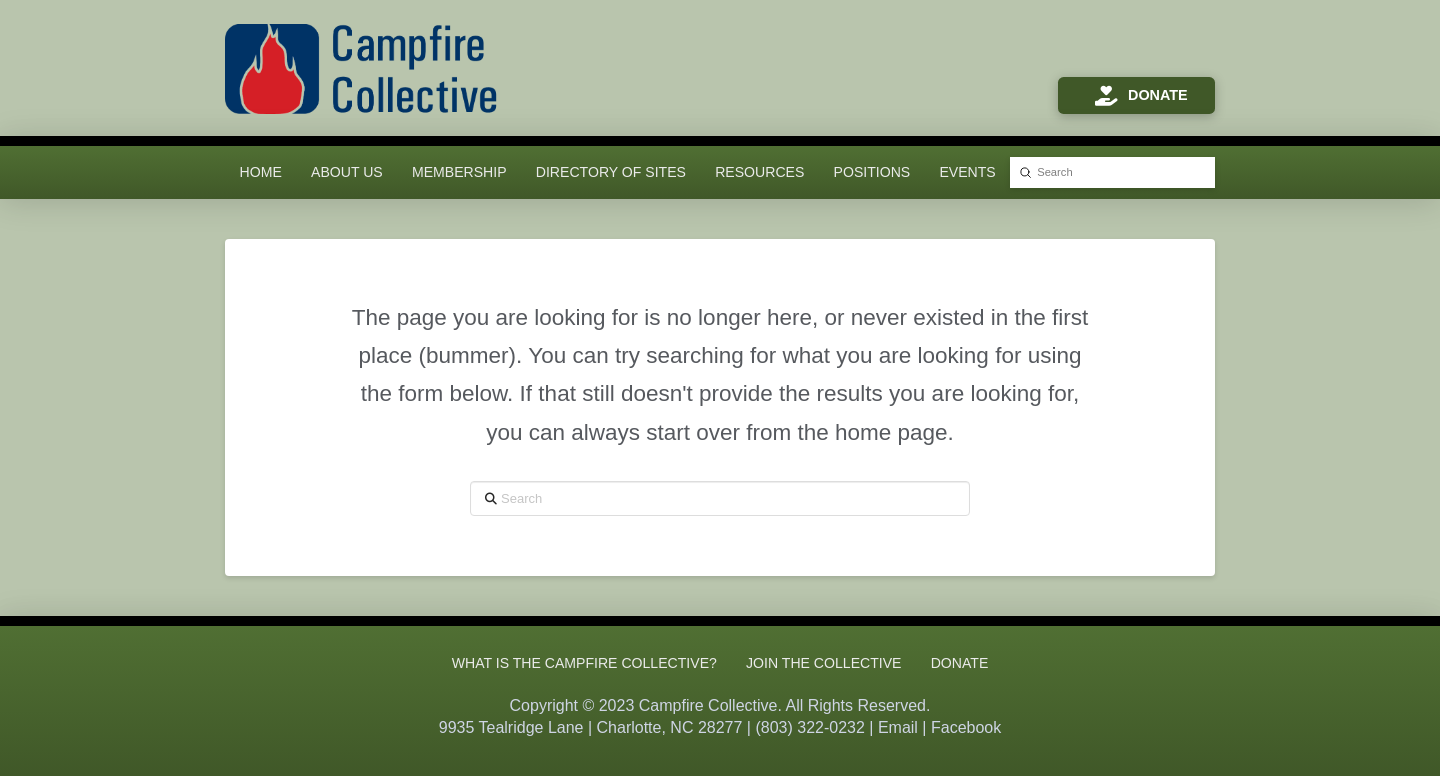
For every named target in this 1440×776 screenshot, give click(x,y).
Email (898, 727)
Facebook (966, 727)
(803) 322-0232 (809, 727)
